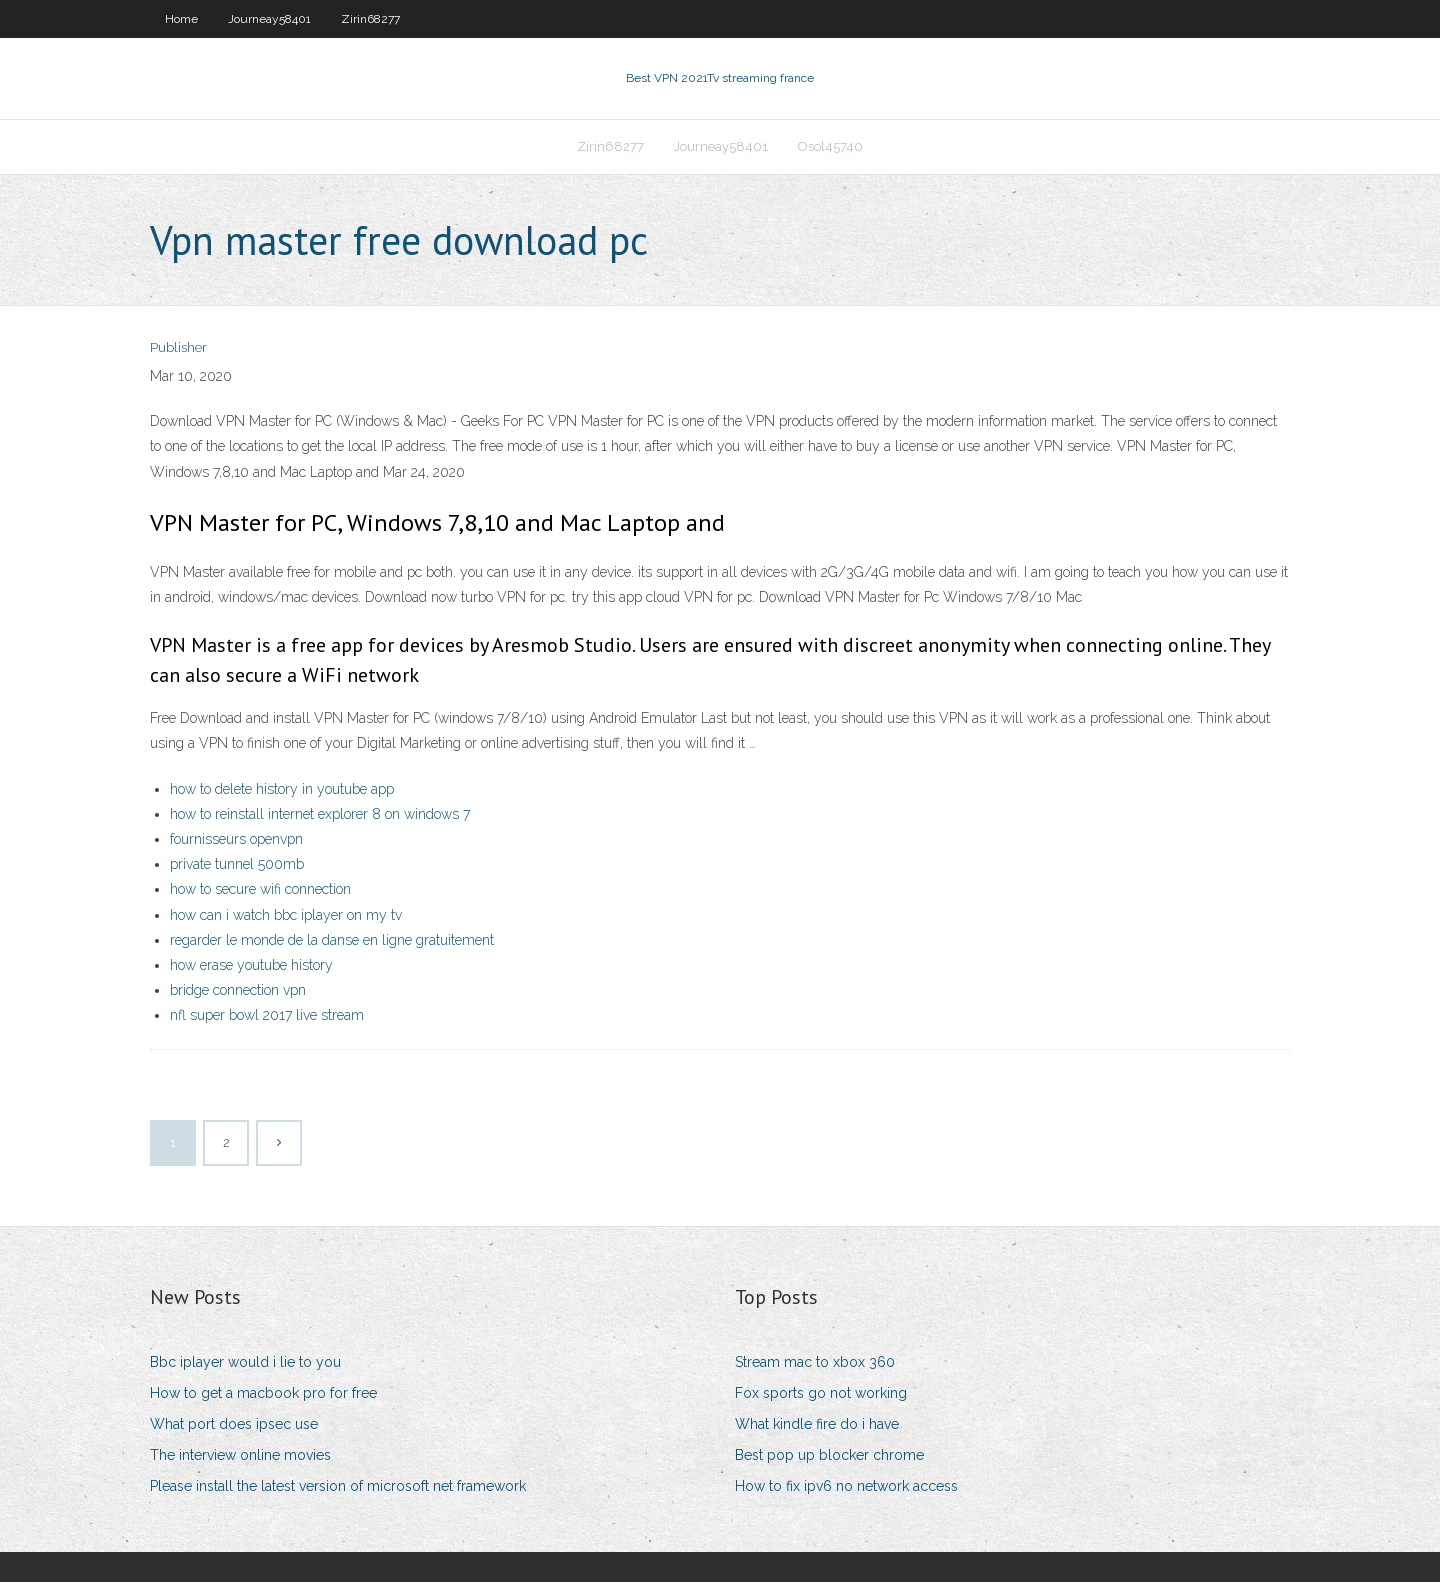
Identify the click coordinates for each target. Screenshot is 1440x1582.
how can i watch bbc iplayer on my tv (286, 915)
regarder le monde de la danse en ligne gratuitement (332, 940)
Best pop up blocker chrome (829, 1455)
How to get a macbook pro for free (263, 1393)
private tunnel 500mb (237, 864)
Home (181, 19)
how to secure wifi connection (260, 889)
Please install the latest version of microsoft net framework (338, 1486)
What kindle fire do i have (817, 1424)
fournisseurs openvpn (236, 839)
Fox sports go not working (821, 1393)
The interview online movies (240, 1455)
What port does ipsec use (234, 1424)
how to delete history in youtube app (282, 789)
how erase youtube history (251, 965)
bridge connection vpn (238, 990)
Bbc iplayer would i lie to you (245, 1362)
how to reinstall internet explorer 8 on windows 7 (320, 814)
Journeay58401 (269, 19)
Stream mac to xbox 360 (815, 1362)
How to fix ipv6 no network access (846, 1486)
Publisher (178, 347)
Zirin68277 (370, 19)
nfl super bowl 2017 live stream (267, 1015)
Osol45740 (830, 146)
